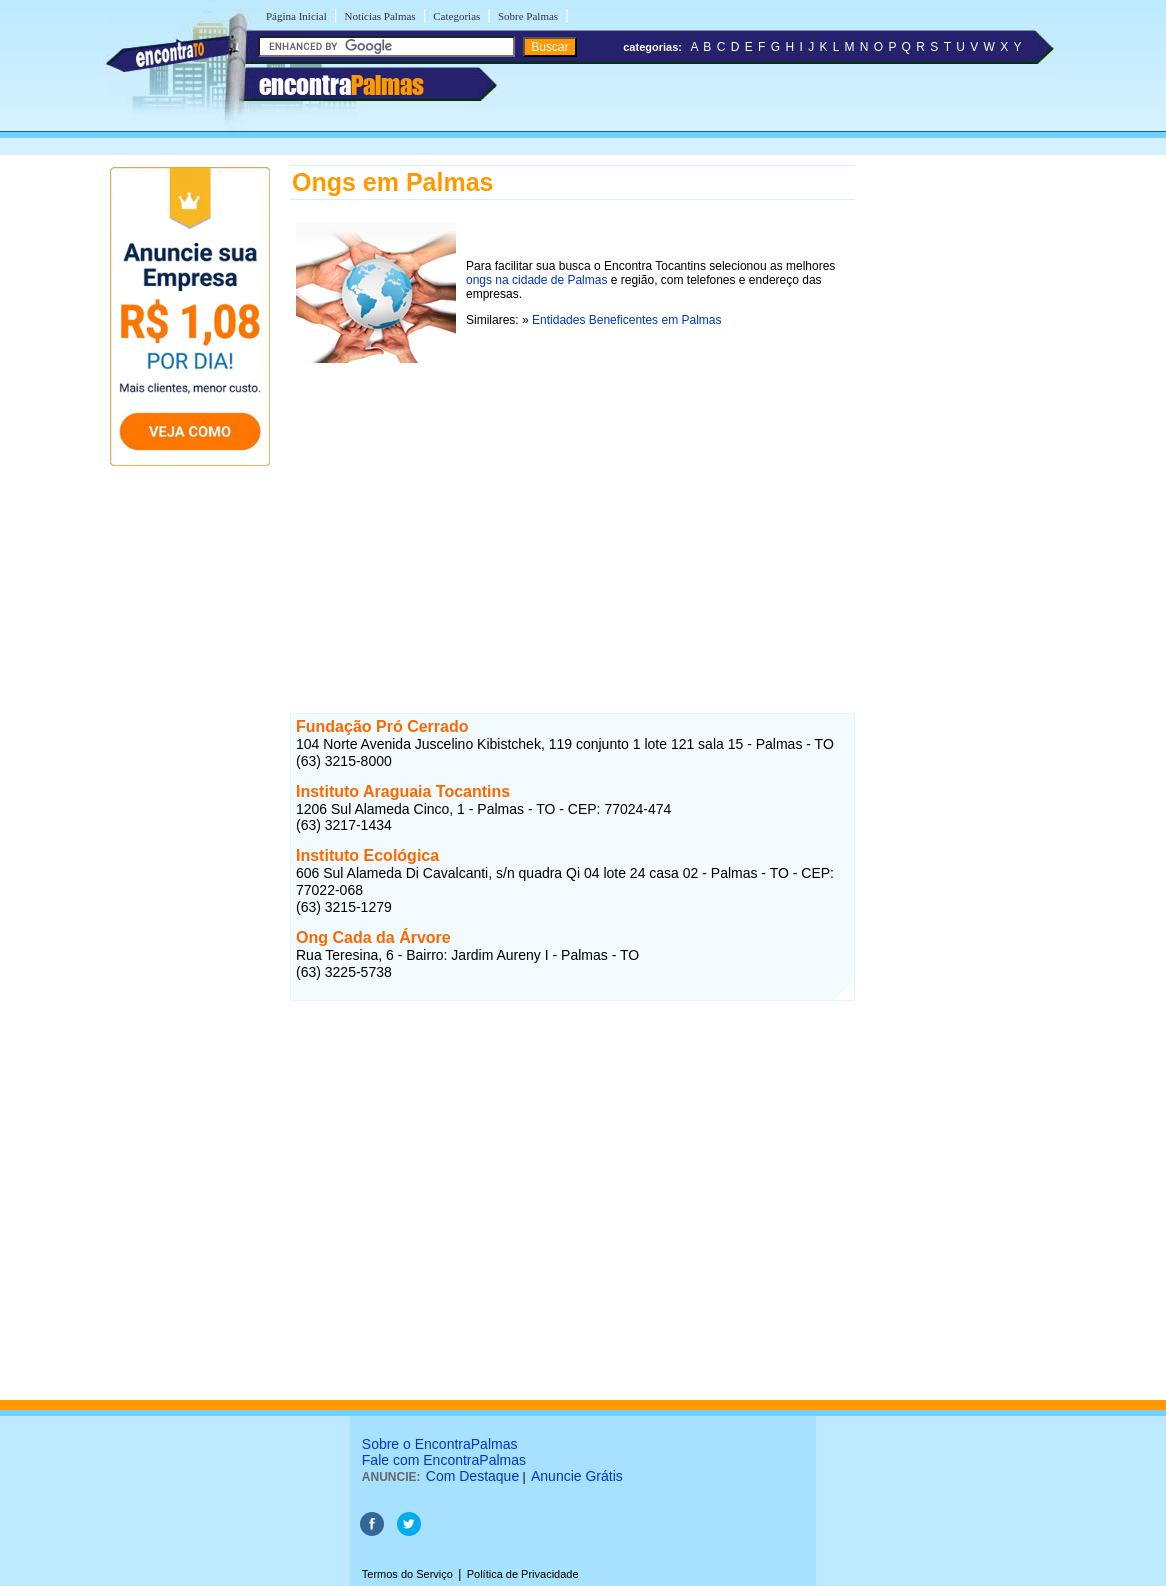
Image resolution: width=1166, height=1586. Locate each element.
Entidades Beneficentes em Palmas (626, 320)
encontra (341, 85)
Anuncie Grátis (577, 1476)
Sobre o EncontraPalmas (440, 1444)
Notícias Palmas (379, 16)
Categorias (456, 16)
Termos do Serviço (407, 1574)
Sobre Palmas (528, 16)
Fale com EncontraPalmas (444, 1460)
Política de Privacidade (523, 1574)
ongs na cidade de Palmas (536, 280)
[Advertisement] (572, 509)
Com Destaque (472, 1476)
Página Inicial (296, 16)
